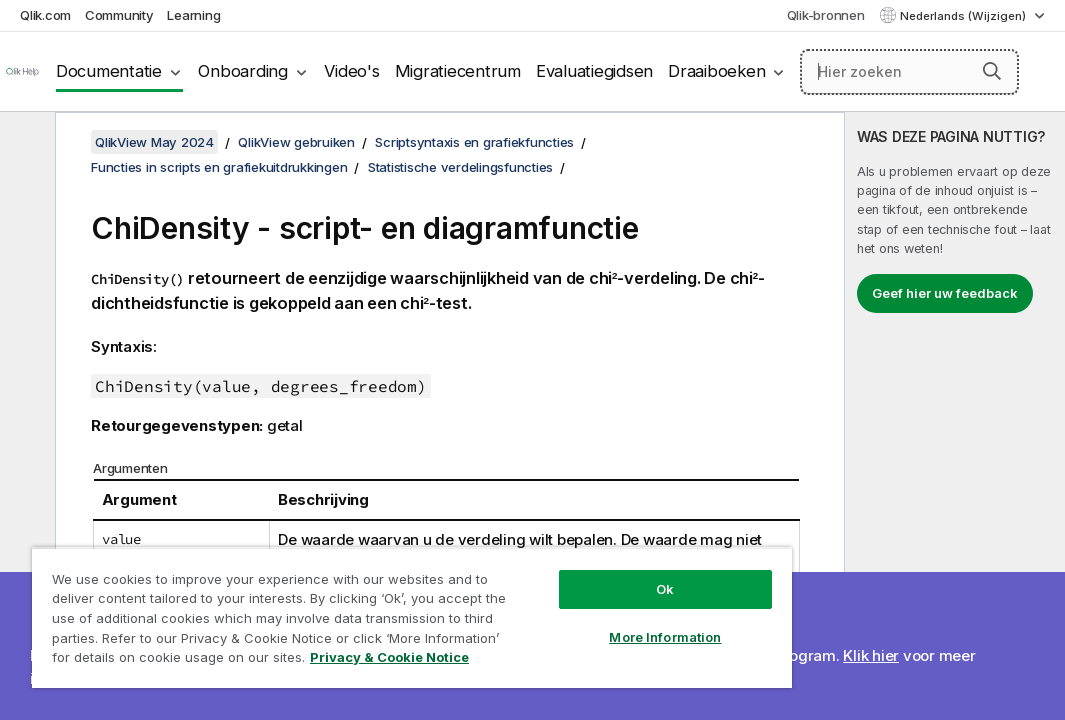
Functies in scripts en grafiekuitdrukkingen (219, 167)
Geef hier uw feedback (945, 293)
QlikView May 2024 (154, 142)
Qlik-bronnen (826, 15)
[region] (341, 600)
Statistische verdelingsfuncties (460, 167)
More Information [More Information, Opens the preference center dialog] (545, 602)
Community (119, 15)
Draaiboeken (716, 71)
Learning (193, 15)
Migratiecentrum (458, 71)
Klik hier (871, 655)
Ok (545, 554)
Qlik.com (45, 15)
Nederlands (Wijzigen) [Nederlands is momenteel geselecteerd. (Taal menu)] (964, 16)
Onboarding (243, 71)
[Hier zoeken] (909, 72)
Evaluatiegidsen (594, 71)
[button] (992, 71)
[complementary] (955, 416)
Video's (351, 71)
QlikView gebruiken (296, 142)
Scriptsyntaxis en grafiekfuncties (474, 142)
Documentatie (109, 71)
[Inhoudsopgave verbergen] (25, 143)
